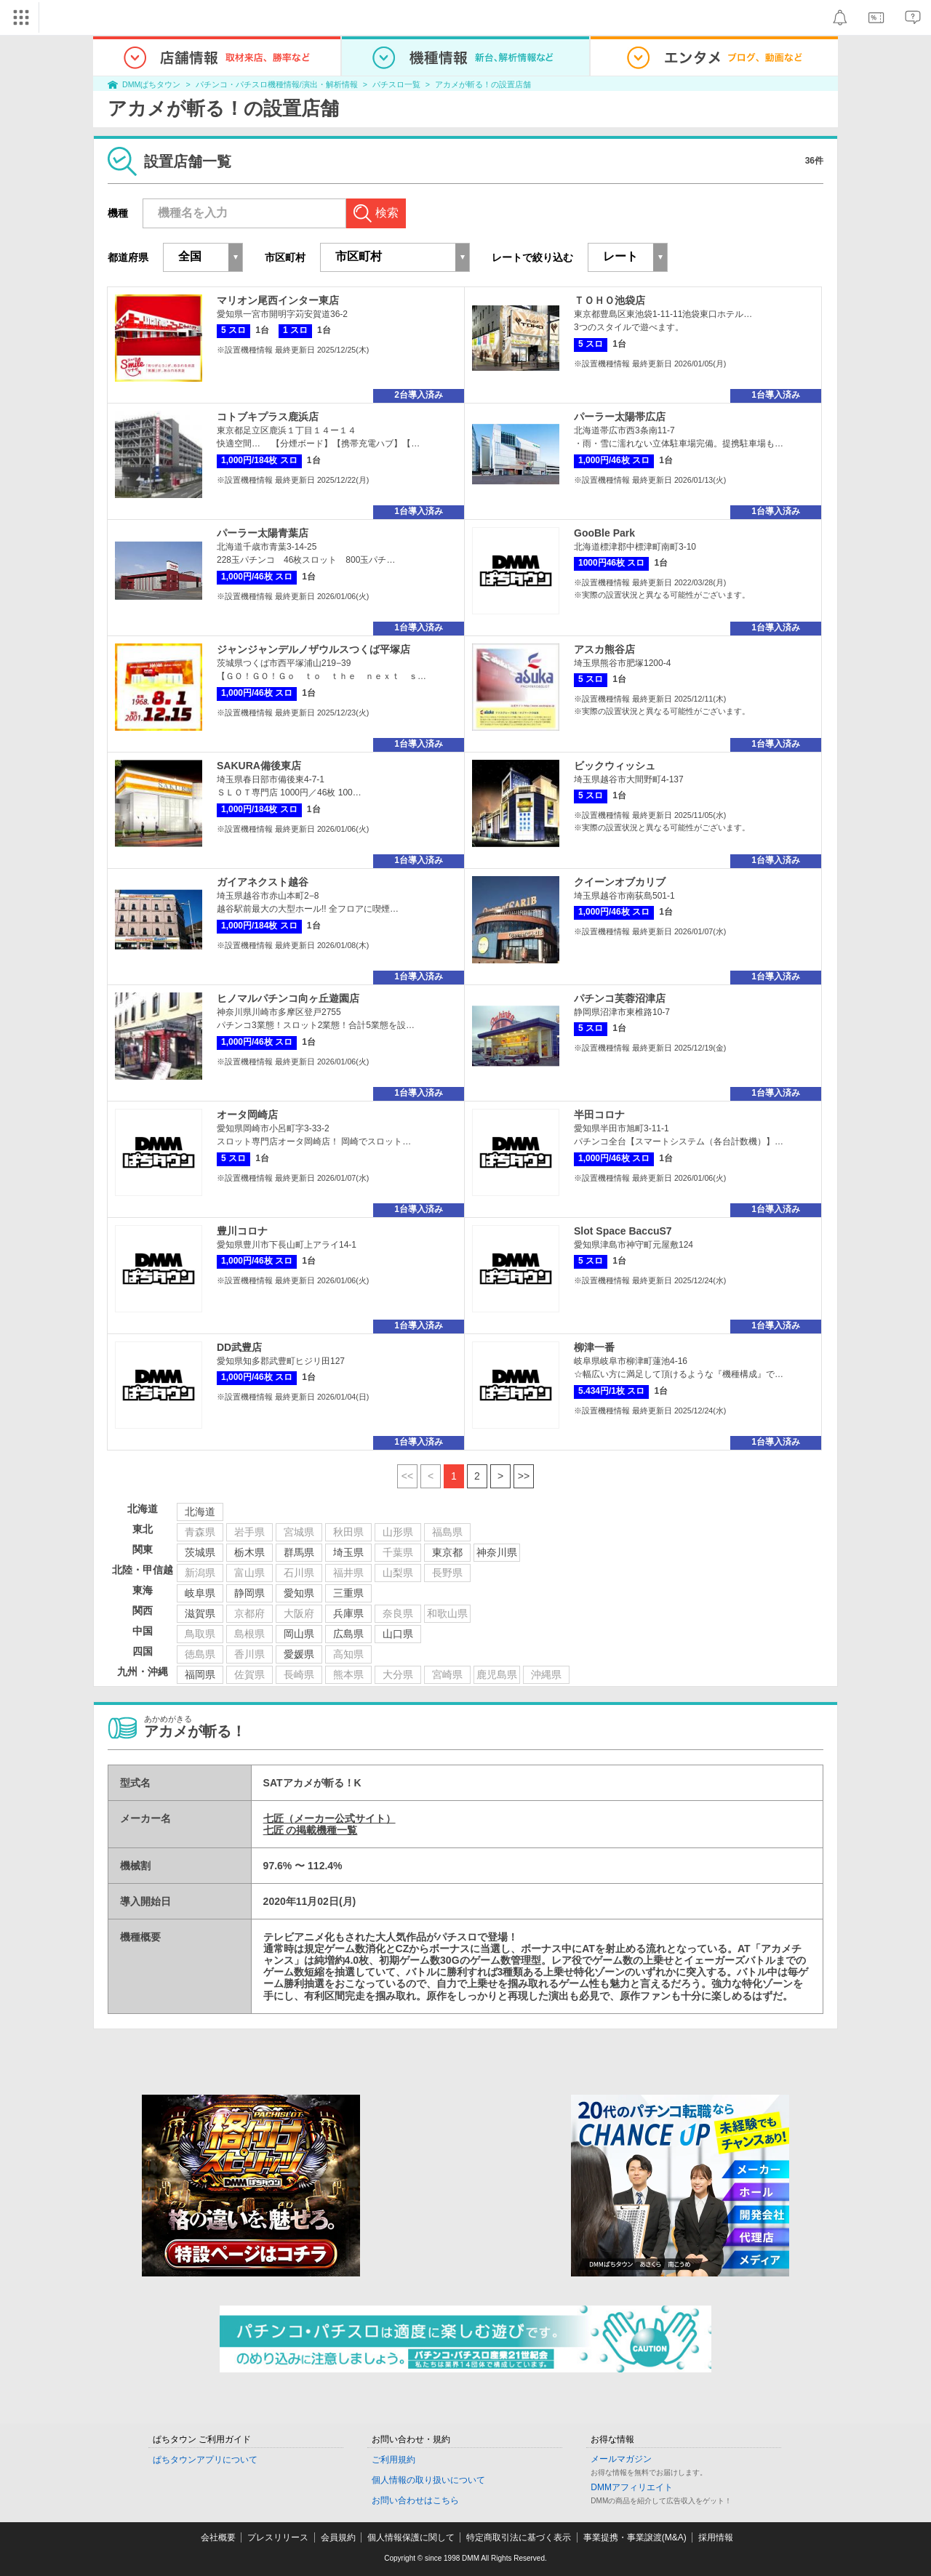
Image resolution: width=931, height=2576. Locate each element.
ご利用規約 (393, 2460)
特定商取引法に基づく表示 (518, 2537)
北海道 (200, 1511)
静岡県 (249, 1593)
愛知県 (299, 1593)
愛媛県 (299, 1654)
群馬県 (299, 1552)
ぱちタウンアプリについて (205, 2460)
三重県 (348, 1593)
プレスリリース (277, 2537)
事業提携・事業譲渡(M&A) (635, 2537)
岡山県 (299, 1634)
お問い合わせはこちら (415, 2500)
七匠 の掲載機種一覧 (310, 1830)
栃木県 (249, 1552)
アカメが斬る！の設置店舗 (483, 84)
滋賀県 (200, 1613)
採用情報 (715, 2537)
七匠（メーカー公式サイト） (329, 1818)
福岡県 (200, 1674)
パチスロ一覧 (396, 84)
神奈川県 (496, 1552)
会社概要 (218, 2537)
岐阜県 (200, 1593)
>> (524, 1476)
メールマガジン (621, 2459)
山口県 (398, 1634)
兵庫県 (348, 1613)
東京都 (447, 1552)
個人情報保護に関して (411, 2537)
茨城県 (200, 1552)
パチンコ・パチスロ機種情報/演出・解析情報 (277, 84)
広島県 (348, 1634)
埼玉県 (348, 1552)
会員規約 (338, 2537)
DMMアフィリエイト (632, 2487)
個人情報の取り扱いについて (428, 2480)
